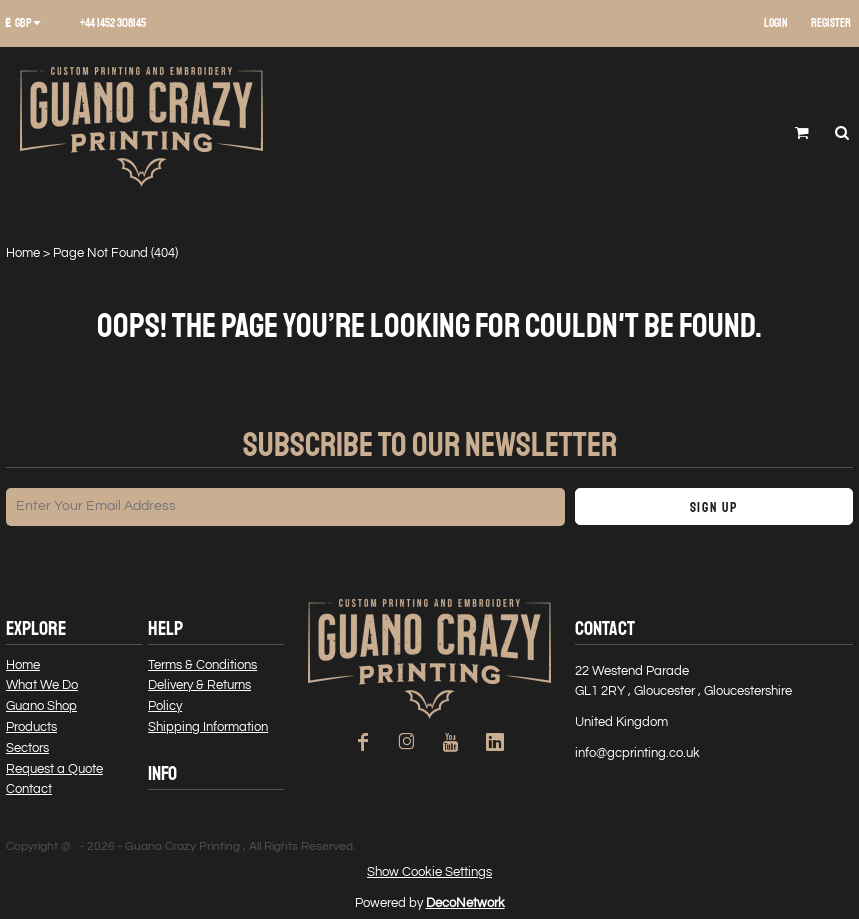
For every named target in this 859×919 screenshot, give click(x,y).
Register (831, 23)
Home (23, 253)
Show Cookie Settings (429, 872)
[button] (30, 24)
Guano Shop (41, 706)
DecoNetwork (465, 903)
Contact (29, 789)
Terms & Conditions (202, 665)
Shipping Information (208, 727)
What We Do (42, 685)
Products (31, 727)
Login (776, 23)
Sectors (27, 748)
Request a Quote (54, 769)
